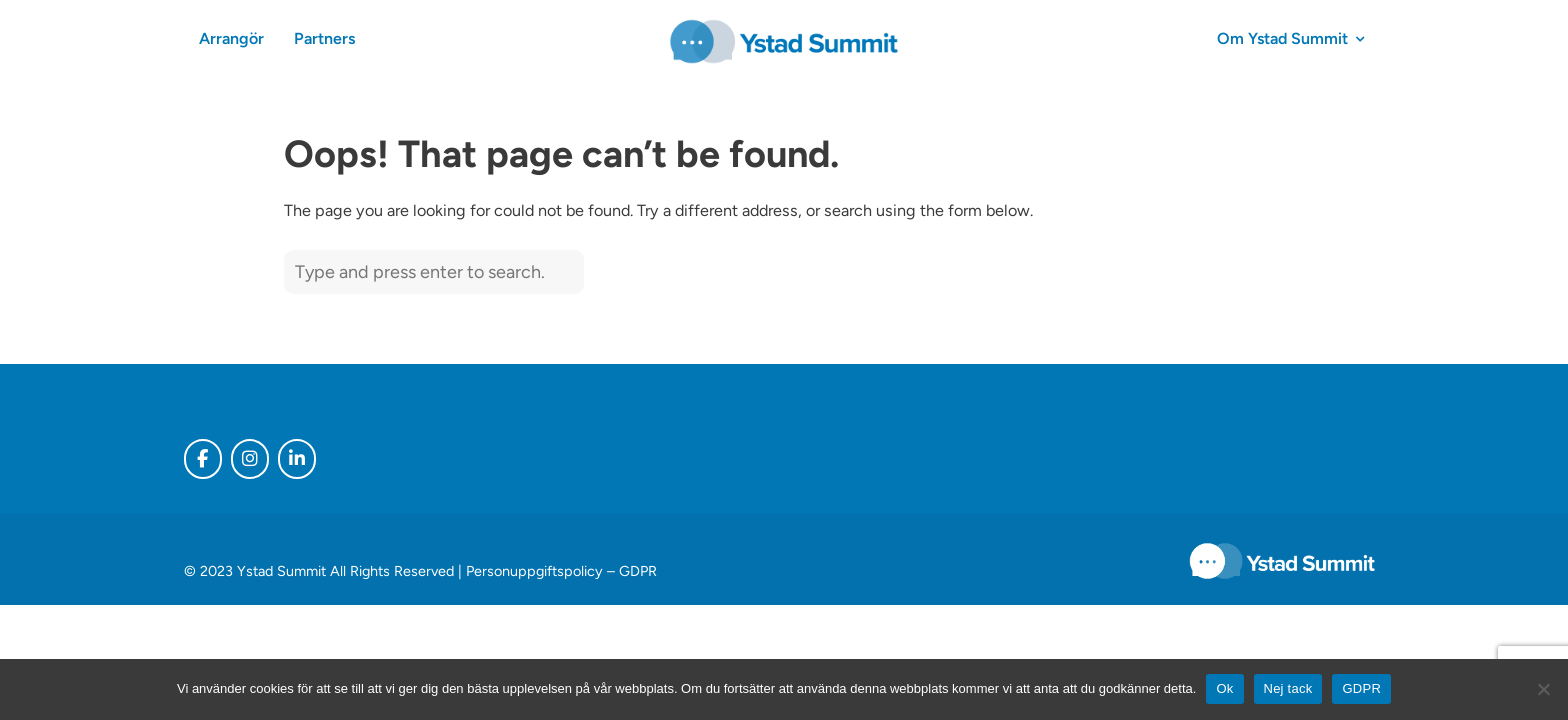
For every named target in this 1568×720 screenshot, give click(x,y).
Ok (1224, 688)
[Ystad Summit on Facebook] (203, 459)
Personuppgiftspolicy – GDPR (561, 571)
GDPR (1361, 688)
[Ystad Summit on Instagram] (250, 459)
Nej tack (1288, 688)
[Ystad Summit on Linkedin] (297, 459)
